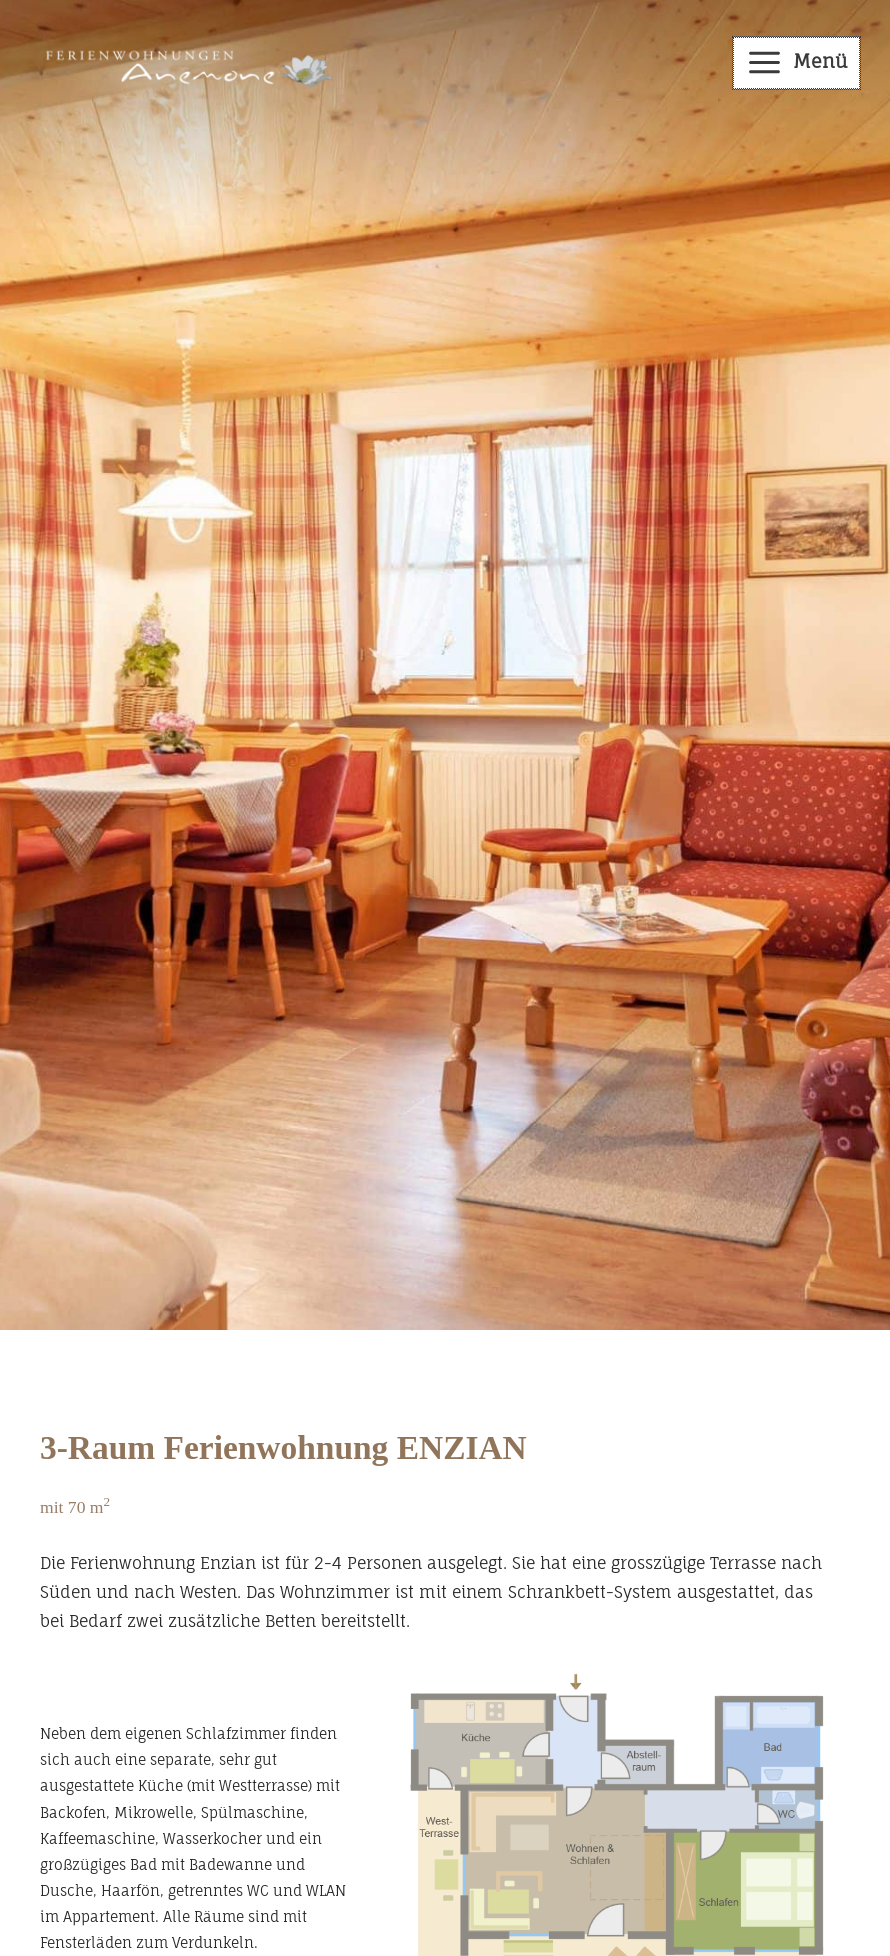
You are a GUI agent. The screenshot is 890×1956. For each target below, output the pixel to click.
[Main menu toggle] (797, 63)
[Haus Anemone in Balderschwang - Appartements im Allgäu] (182, 62)
